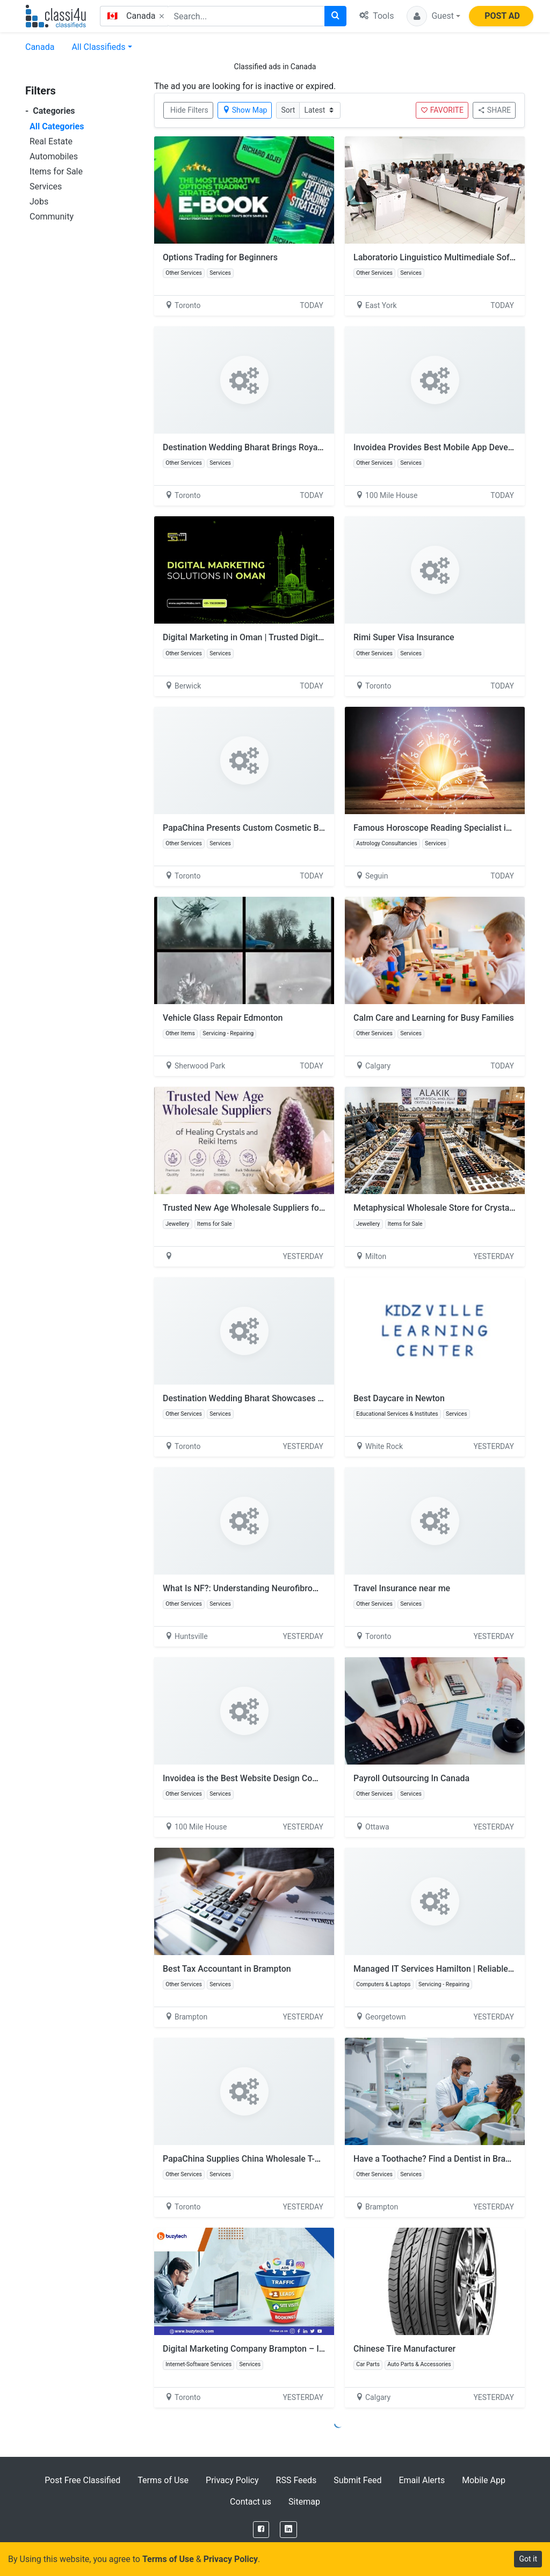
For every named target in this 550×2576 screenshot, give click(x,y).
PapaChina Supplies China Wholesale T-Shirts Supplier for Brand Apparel (302, 2159)
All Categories (57, 126)
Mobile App (483, 2480)
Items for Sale (56, 171)
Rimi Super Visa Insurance (403, 637)
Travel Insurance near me (401, 1588)
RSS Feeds (296, 2480)
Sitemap (304, 2502)
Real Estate (51, 141)
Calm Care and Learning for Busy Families (433, 1018)
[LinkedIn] (288, 2529)
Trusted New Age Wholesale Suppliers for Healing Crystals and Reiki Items (305, 1208)
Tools (376, 16)
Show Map (244, 110)
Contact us (250, 2502)
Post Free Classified (82, 2480)
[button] (433, 16)
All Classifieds (98, 47)
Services (46, 186)
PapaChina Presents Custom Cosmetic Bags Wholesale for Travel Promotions (311, 828)
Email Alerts (422, 2480)
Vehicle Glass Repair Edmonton (223, 1018)
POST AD (502, 16)
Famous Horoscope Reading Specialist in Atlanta (446, 828)
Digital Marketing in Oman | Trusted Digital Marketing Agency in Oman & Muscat (316, 637)
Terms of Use (163, 2480)
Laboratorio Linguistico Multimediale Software (442, 257)
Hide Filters (189, 110)
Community (52, 216)
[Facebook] (261, 2529)
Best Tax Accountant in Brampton (227, 1969)
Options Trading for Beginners (220, 257)
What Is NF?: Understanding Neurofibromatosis (253, 1588)
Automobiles (54, 156)
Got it (528, 2559)
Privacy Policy (232, 2480)
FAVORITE (442, 110)
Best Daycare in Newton (399, 1398)
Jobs (39, 201)
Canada (39, 47)
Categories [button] (50, 111)
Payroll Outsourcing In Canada (411, 1778)
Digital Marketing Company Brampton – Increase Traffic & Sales (285, 2349)
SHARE (494, 110)
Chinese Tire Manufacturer (404, 2349)
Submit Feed (357, 2480)
